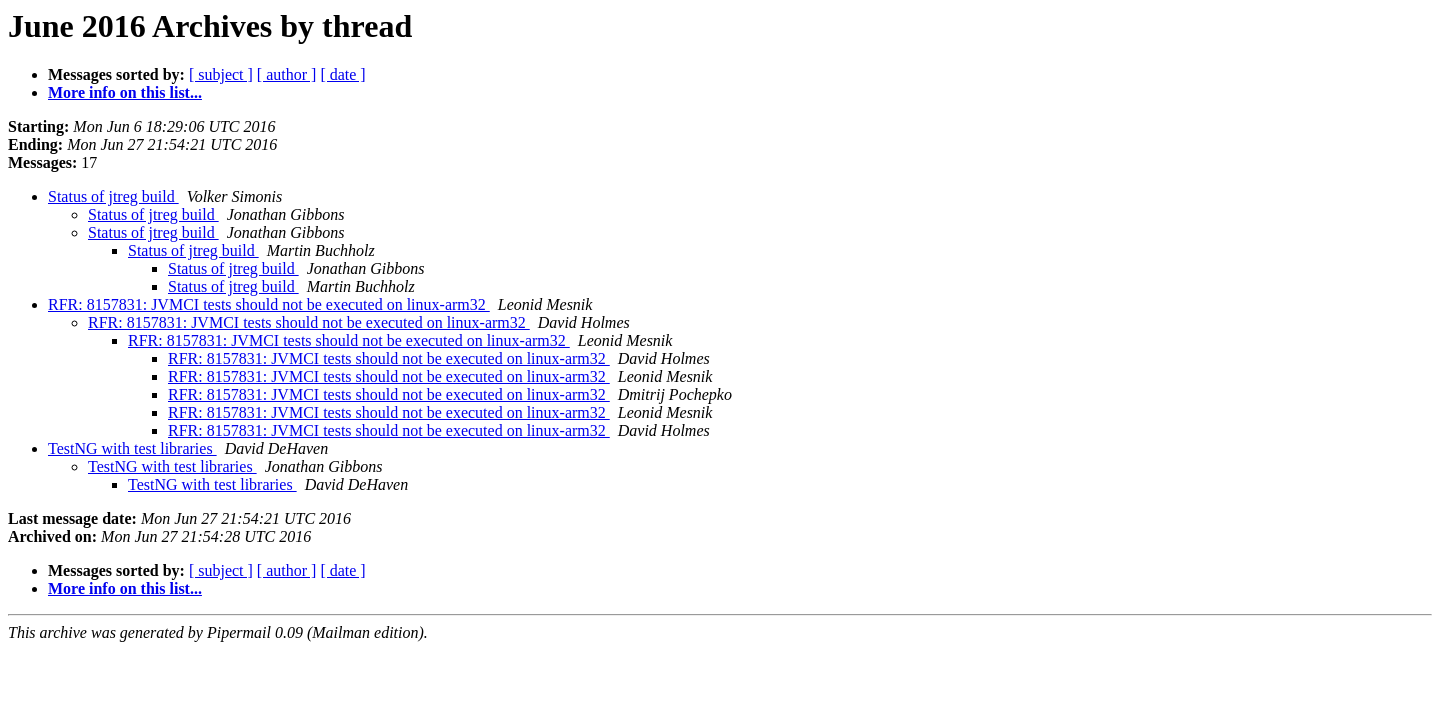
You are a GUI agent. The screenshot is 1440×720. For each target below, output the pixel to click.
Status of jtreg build (113, 196)
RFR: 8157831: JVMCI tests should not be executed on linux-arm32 (269, 304)
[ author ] (287, 74)
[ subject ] (221, 74)
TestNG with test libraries (132, 448)
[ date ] (342, 74)
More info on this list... (125, 92)
